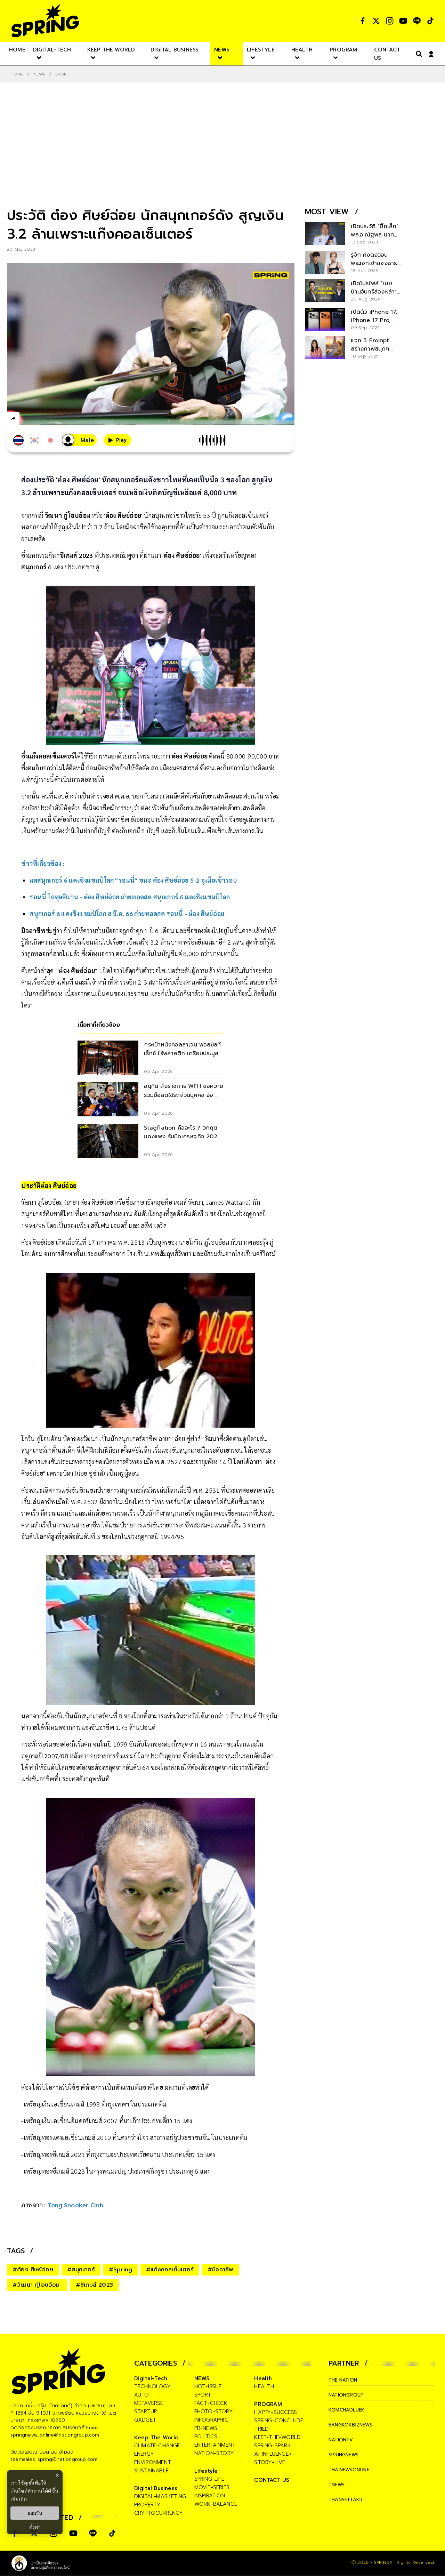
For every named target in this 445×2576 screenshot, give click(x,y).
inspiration (209, 2495)
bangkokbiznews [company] (353, 2425)
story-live (269, 2462)
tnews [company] (338, 2484)
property (147, 2505)
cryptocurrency (158, 2513)
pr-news (205, 2428)
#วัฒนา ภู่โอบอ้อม (37, 2285)
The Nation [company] (345, 2380)
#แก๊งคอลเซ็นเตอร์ (170, 2269)
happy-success (275, 2412)
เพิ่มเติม (18, 2499)
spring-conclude (278, 2420)
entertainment (215, 2445)
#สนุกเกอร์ (81, 2269)
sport (202, 2395)
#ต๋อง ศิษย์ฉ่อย (33, 2269)
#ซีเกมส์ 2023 (94, 2285)
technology (152, 2386)
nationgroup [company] (348, 2395)
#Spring (120, 2269)
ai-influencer (273, 2454)
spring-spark (272, 2445)
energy (144, 2454)
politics (206, 2436)
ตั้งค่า (35, 2527)
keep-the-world (277, 2437)
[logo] (45, 20)
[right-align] (417, 53)
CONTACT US (271, 2480)
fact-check (211, 2403)
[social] (362, 21)
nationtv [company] (343, 2439)
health (264, 2386)
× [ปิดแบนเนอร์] (57, 2475)
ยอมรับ (34, 2513)
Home (17, 74)
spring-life (209, 2479)
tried (261, 2429)
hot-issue (208, 2386)
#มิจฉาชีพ (220, 2269)
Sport (62, 74)
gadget (145, 2420)
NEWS (39, 74)
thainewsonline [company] (353, 2469)
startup (145, 2411)
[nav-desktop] (17, 49)
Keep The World (156, 2437)
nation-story (214, 2453)
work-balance (215, 2504)
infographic (211, 2420)
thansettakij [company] (348, 2499)
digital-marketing (160, 2496)
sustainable (151, 2470)
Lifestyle (206, 2471)
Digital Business (155, 2488)
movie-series (211, 2487)
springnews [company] (346, 2454)
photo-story (213, 2411)
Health (263, 2378)
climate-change (157, 2445)
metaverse (148, 2403)
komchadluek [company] (349, 2410)
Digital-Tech (150, 2378)
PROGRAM (268, 2404)
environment (152, 2462)
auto (141, 2395)
